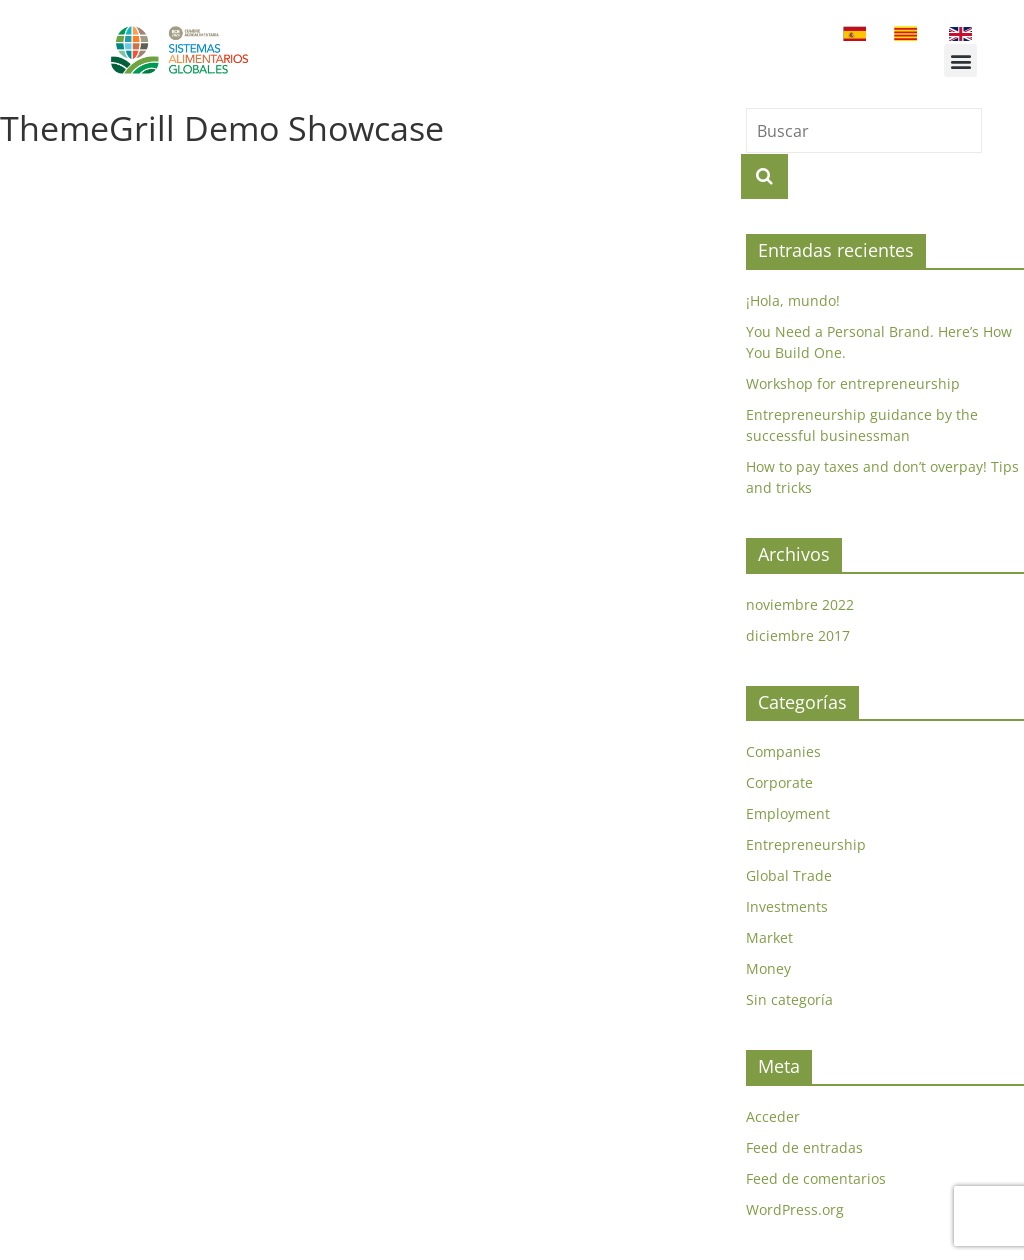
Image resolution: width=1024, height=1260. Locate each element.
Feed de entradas (804, 1147)
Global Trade (789, 875)
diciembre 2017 (798, 635)
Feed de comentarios (816, 1178)
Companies (783, 751)
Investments (787, 906)
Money (768, 968)
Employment (788, 813)
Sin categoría (789, 999)
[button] (960, 60)
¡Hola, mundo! (793, 300)
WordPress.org (795, 1209)
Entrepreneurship (806, 844)
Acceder (773, 1116)
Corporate (779, 782)
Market (769, 937)
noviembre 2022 (800, 604)
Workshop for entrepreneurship (853, 383)
